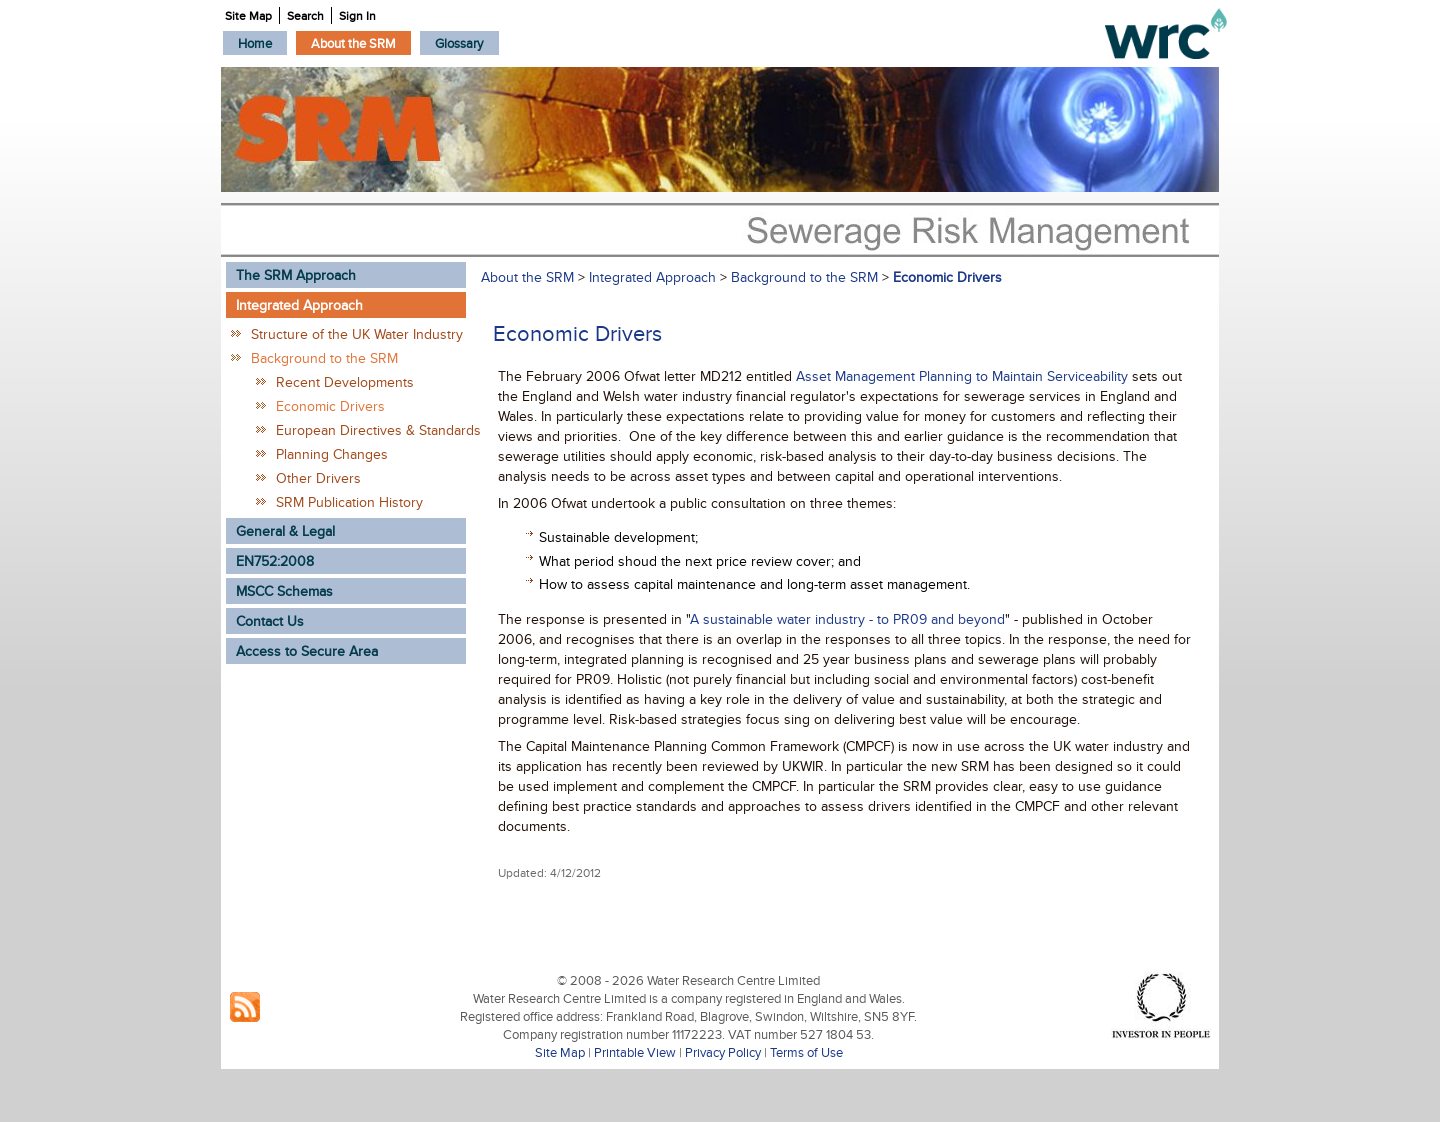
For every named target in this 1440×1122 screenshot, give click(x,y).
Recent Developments (345, 382)
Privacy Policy (723, 1052)
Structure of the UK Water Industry (357, 334)
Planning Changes (332, 454)
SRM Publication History (349, 502)
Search (305, 15)
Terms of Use (806, 1052)
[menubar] (361, 43)
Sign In (357, 15)
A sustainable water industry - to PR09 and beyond (847, 619)
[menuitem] (255, 43)
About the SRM (527, 277)
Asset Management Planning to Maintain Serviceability (964, 376)
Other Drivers (318, 478)
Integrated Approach (652, 277)
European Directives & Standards (371, 430)
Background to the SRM (324, 358)
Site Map (560, 1052)
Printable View (635, 1052)
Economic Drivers (330, 406)
